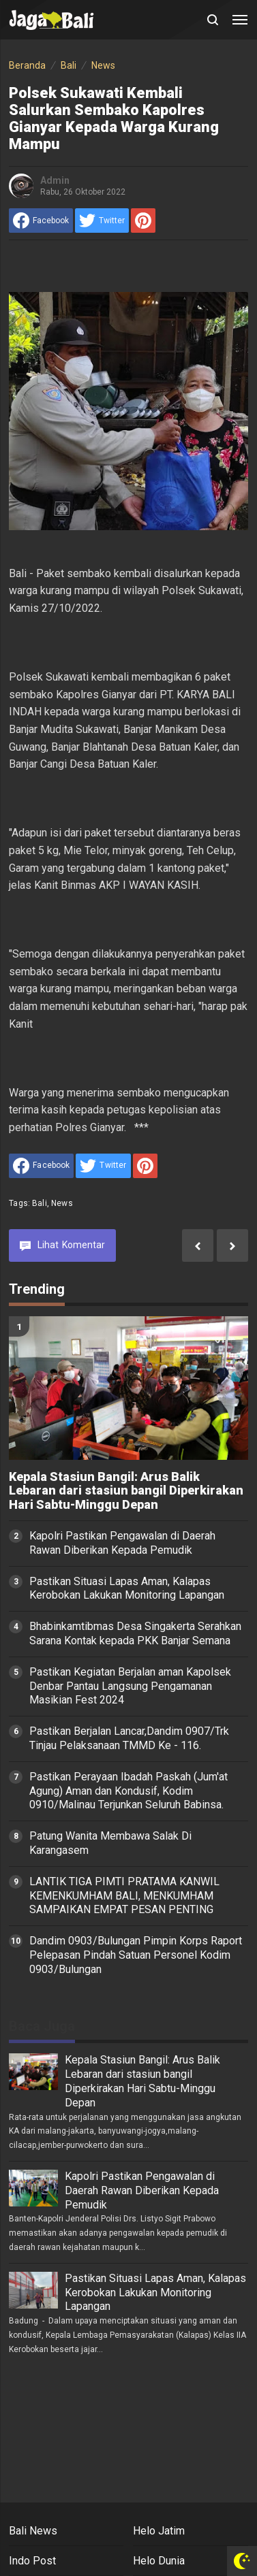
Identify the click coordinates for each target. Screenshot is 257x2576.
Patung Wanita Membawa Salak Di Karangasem (110, 1843)
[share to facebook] (41, 220)
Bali (39, 1203)
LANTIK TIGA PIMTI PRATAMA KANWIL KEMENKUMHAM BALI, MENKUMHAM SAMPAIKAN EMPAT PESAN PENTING (124, 1896)
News (62, 1203)
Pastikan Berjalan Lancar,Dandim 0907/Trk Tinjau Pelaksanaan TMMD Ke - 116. (129, 1738)
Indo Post (32, 2560)
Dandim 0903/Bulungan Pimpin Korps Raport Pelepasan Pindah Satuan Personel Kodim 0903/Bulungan (135, 1955)
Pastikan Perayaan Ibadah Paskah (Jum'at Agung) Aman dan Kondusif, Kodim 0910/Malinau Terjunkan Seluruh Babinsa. (128, 1791)
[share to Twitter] (102, 220)
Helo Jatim (159, 2530)
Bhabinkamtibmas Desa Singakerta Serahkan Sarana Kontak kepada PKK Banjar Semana (135, 1633)
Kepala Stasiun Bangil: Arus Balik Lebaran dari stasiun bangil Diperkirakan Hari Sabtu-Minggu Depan (126, 1491)
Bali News (33, 2530)
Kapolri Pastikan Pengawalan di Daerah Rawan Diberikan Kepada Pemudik (122, 1542)
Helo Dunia (159, 2560)
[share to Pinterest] (143, 220)
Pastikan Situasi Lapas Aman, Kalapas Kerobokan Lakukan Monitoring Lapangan (126, 1588)
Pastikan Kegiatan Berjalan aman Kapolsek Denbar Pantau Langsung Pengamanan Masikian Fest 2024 (130, 1686)
